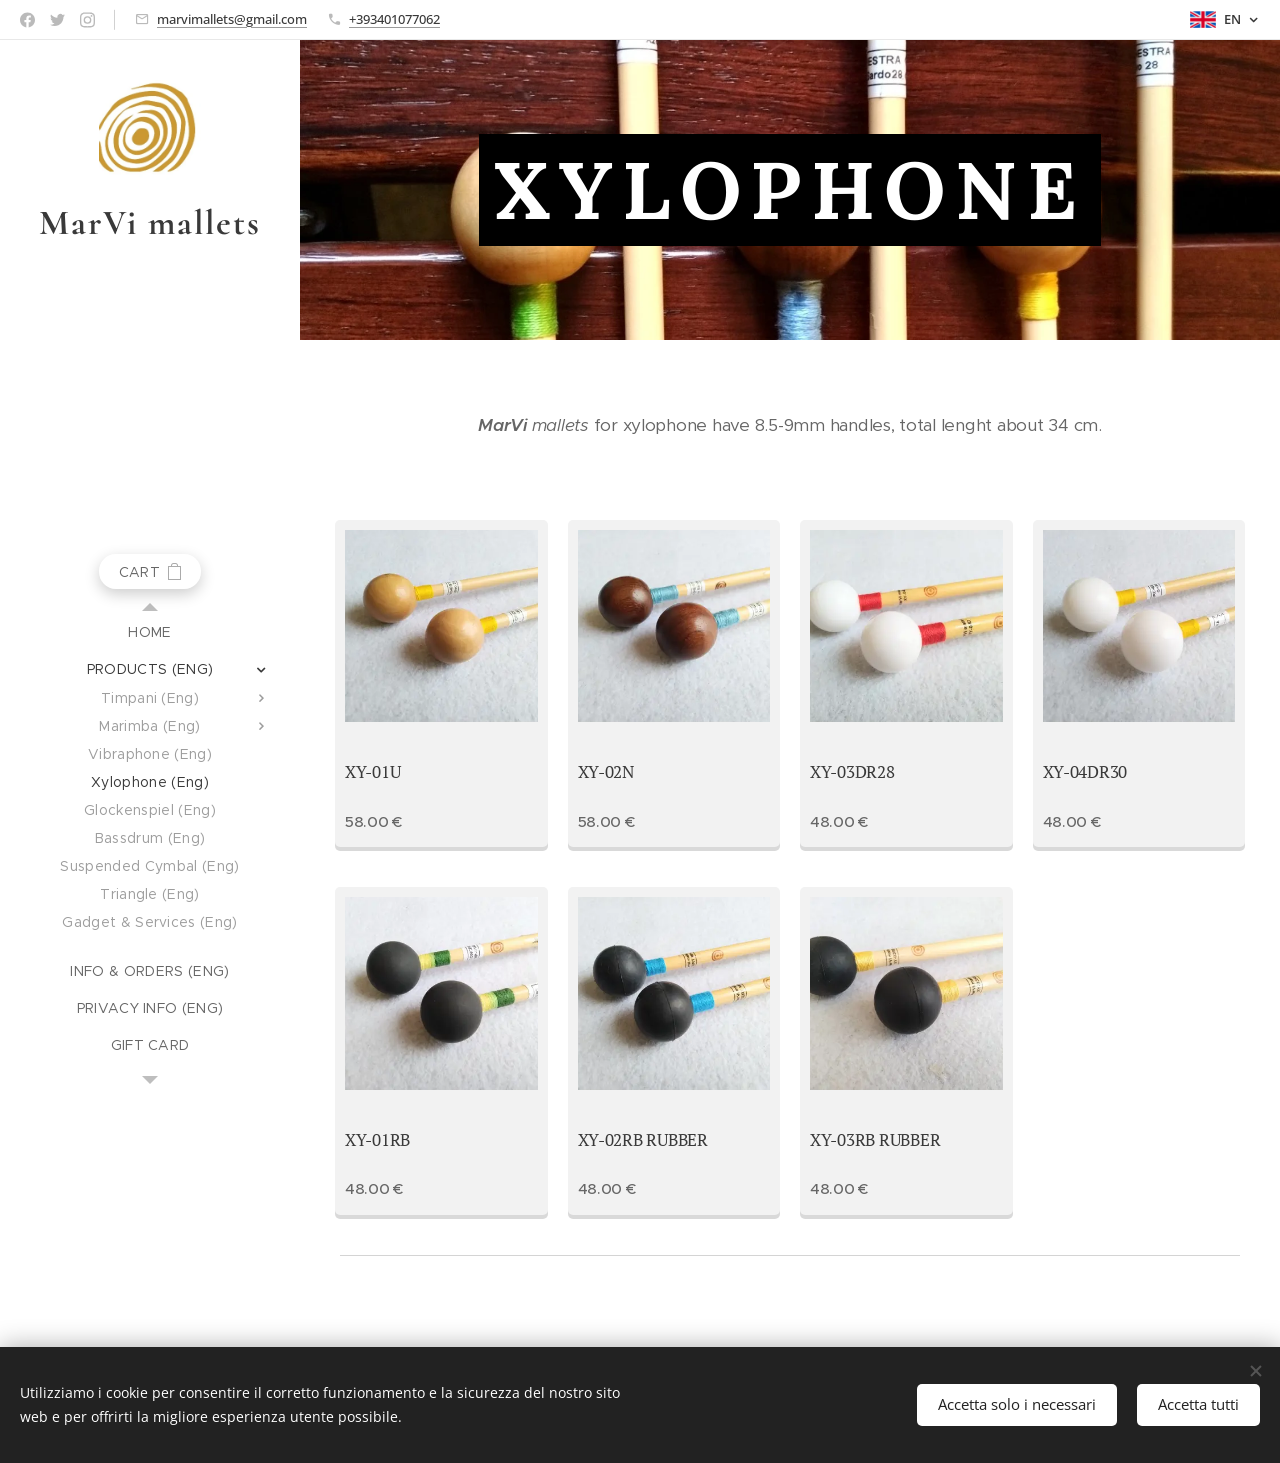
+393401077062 (394, 19)
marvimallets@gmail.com (232, 19)
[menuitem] (150, 632)
